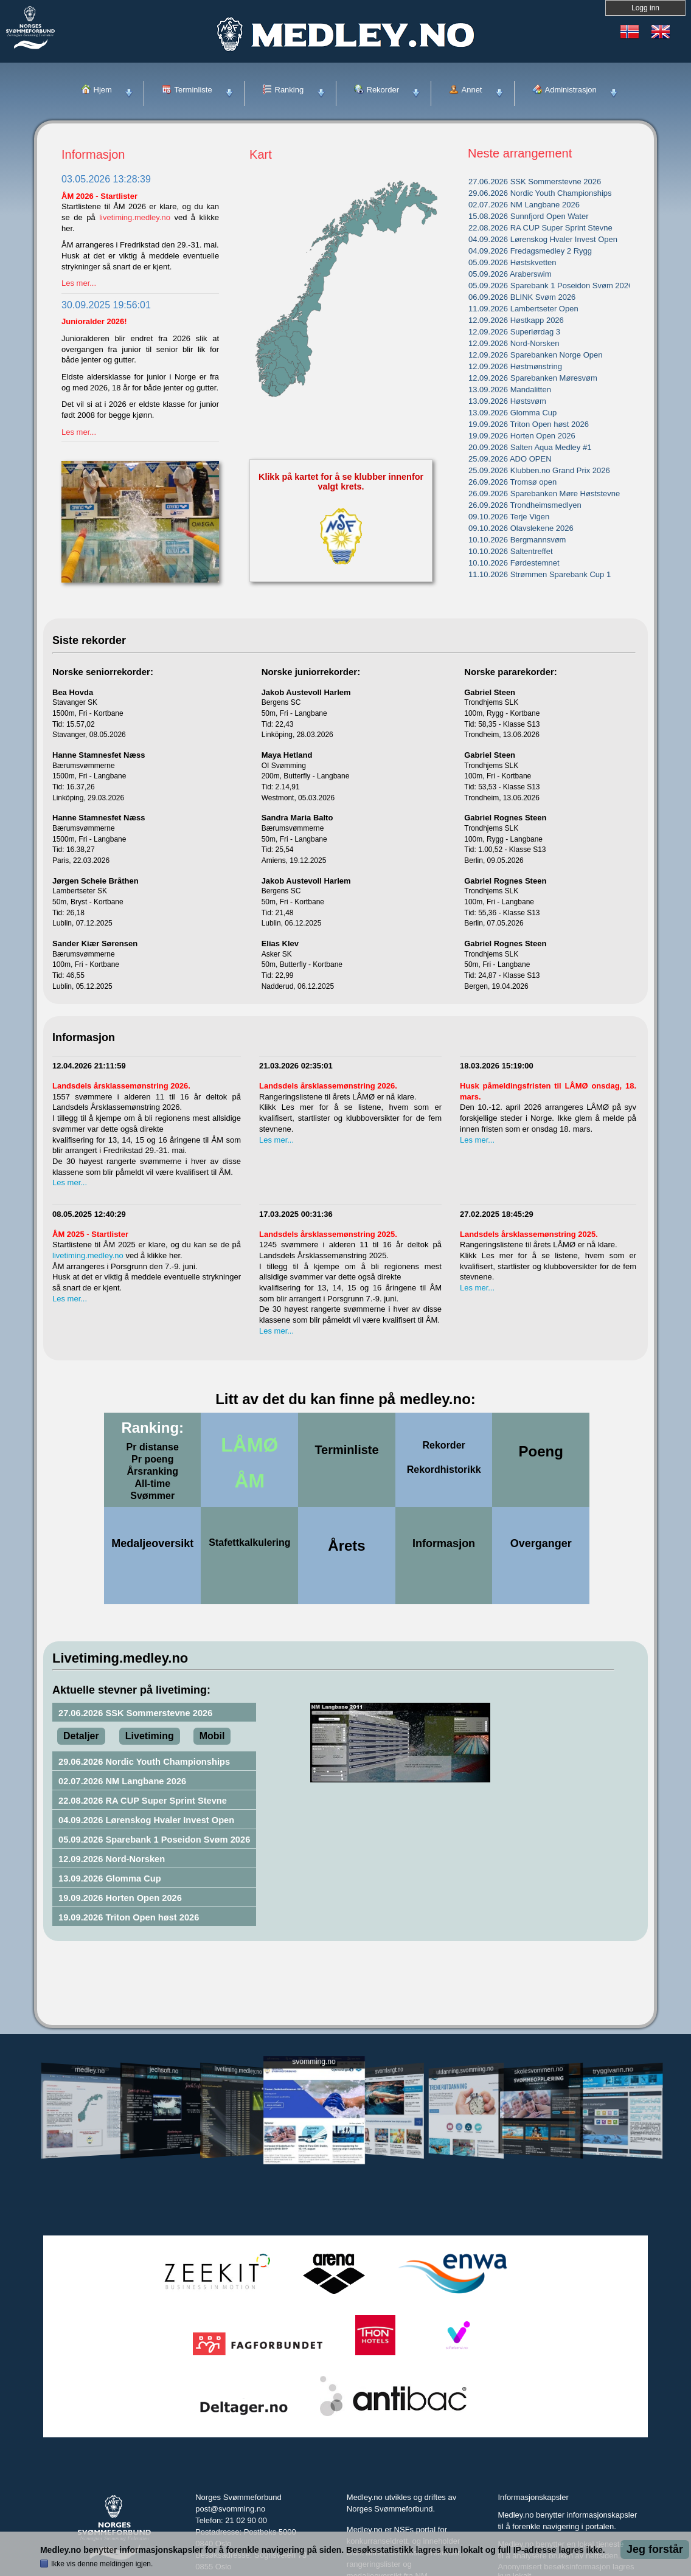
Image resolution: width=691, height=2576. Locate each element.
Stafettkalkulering (249, 1542)
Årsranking (152, 1471)
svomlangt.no (389, 2070)
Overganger (541, 1543)
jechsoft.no (164, 2070)
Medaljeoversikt (152, 1543)
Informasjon (443, 1543)
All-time (152, 1483)
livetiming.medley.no (134, 217)
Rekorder (444, 1445)
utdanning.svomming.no (464, 2070)
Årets (346, 1543)
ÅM (249, 1476)
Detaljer (81, 1736)
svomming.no (313, 2062)
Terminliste (346, 1449)
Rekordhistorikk (444, 1469)
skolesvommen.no (539, 2070)
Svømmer (152, 1496)
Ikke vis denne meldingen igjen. (102, 2564)
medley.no (89, 2070)
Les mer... (78, 283)
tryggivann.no (613, 2070)
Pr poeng (152, 1459)
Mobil (212, 1736)
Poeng (541, 1449)
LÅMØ (249, 1440)
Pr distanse (153, 1447)
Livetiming (149, 1736)
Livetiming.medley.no (120, 1656)
